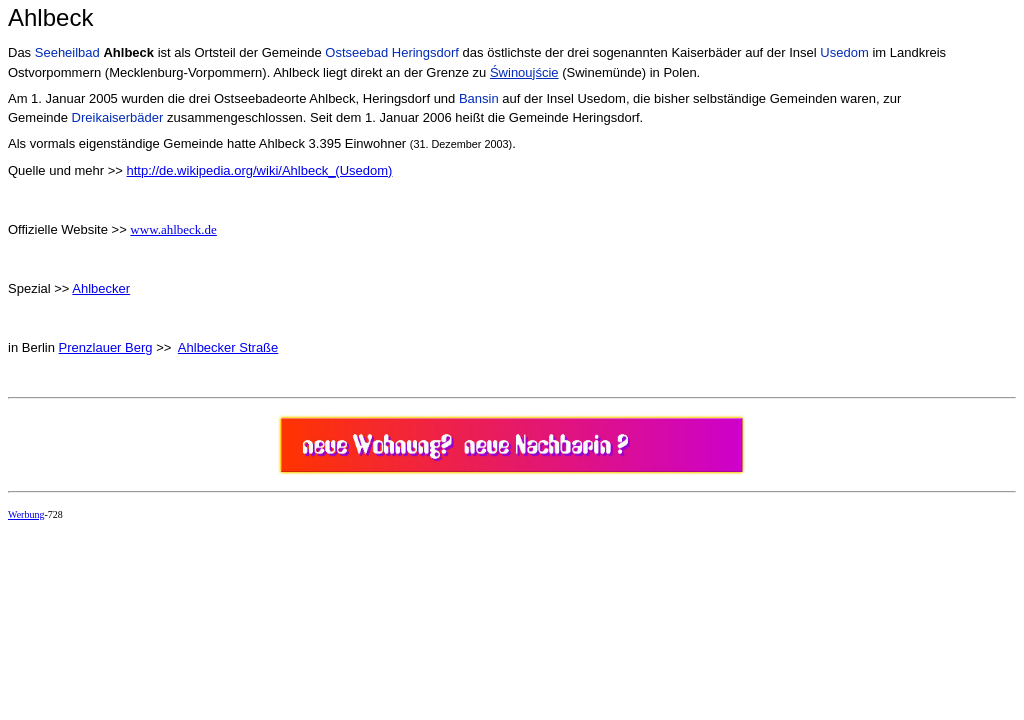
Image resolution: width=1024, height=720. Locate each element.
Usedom (844, 52)
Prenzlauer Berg (106, 347)
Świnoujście (524, 72)
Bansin (479, 98)
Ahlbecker (101, 288)
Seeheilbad (67, 52)
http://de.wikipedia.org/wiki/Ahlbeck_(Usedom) (260, 170)
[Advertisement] (372, 581)
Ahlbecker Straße (228, 347)
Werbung (26, 514)
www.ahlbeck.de (173, 229)
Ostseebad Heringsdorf (392, 52)
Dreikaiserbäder (118, 117)
